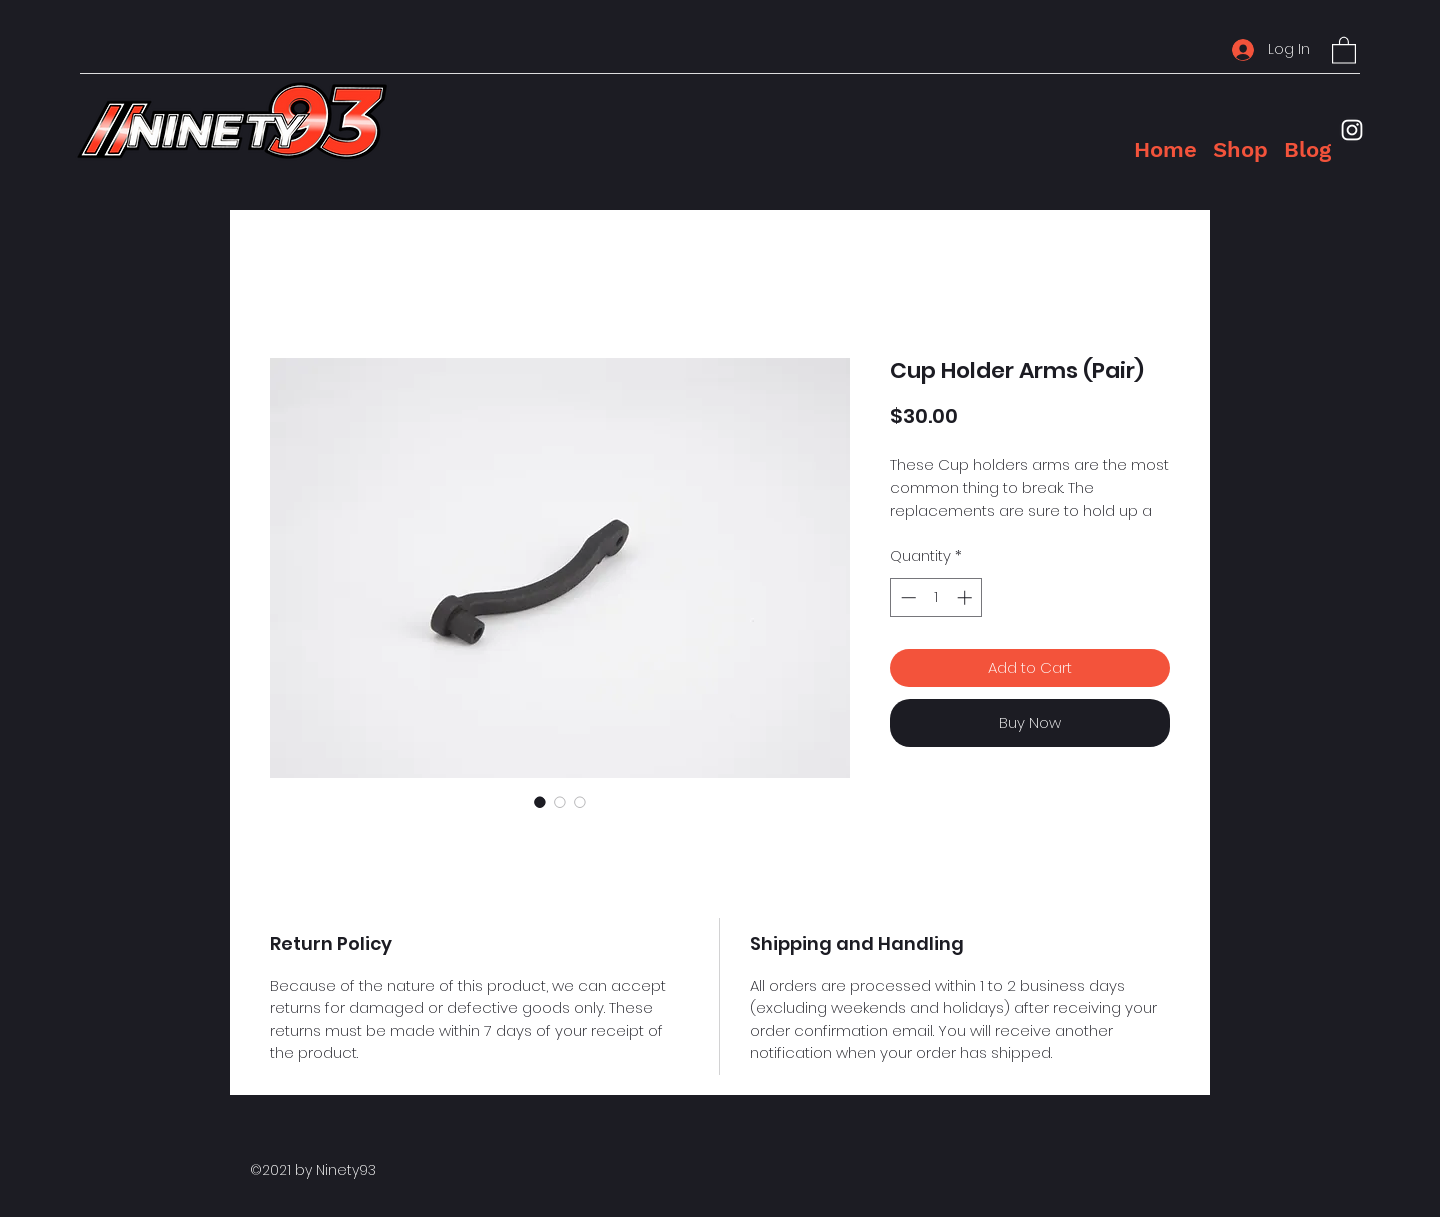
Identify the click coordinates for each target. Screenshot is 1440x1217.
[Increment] (966, 597)
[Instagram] (1352, 130)
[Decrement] (906, 597)
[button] (1344, 49)
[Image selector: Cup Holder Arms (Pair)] (540, 802)
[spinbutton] (936, 597)
